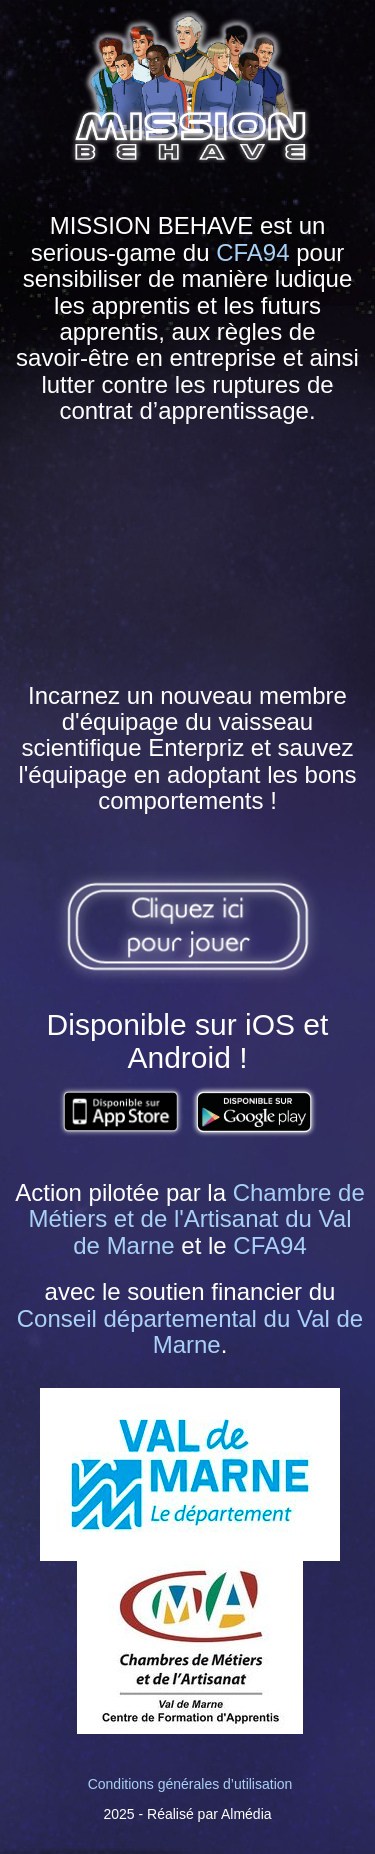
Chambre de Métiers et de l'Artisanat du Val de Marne (197, 1219)
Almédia (246, 1814)
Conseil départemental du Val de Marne (190, 1331)
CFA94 (252, 252)
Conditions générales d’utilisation (190, 1784)
